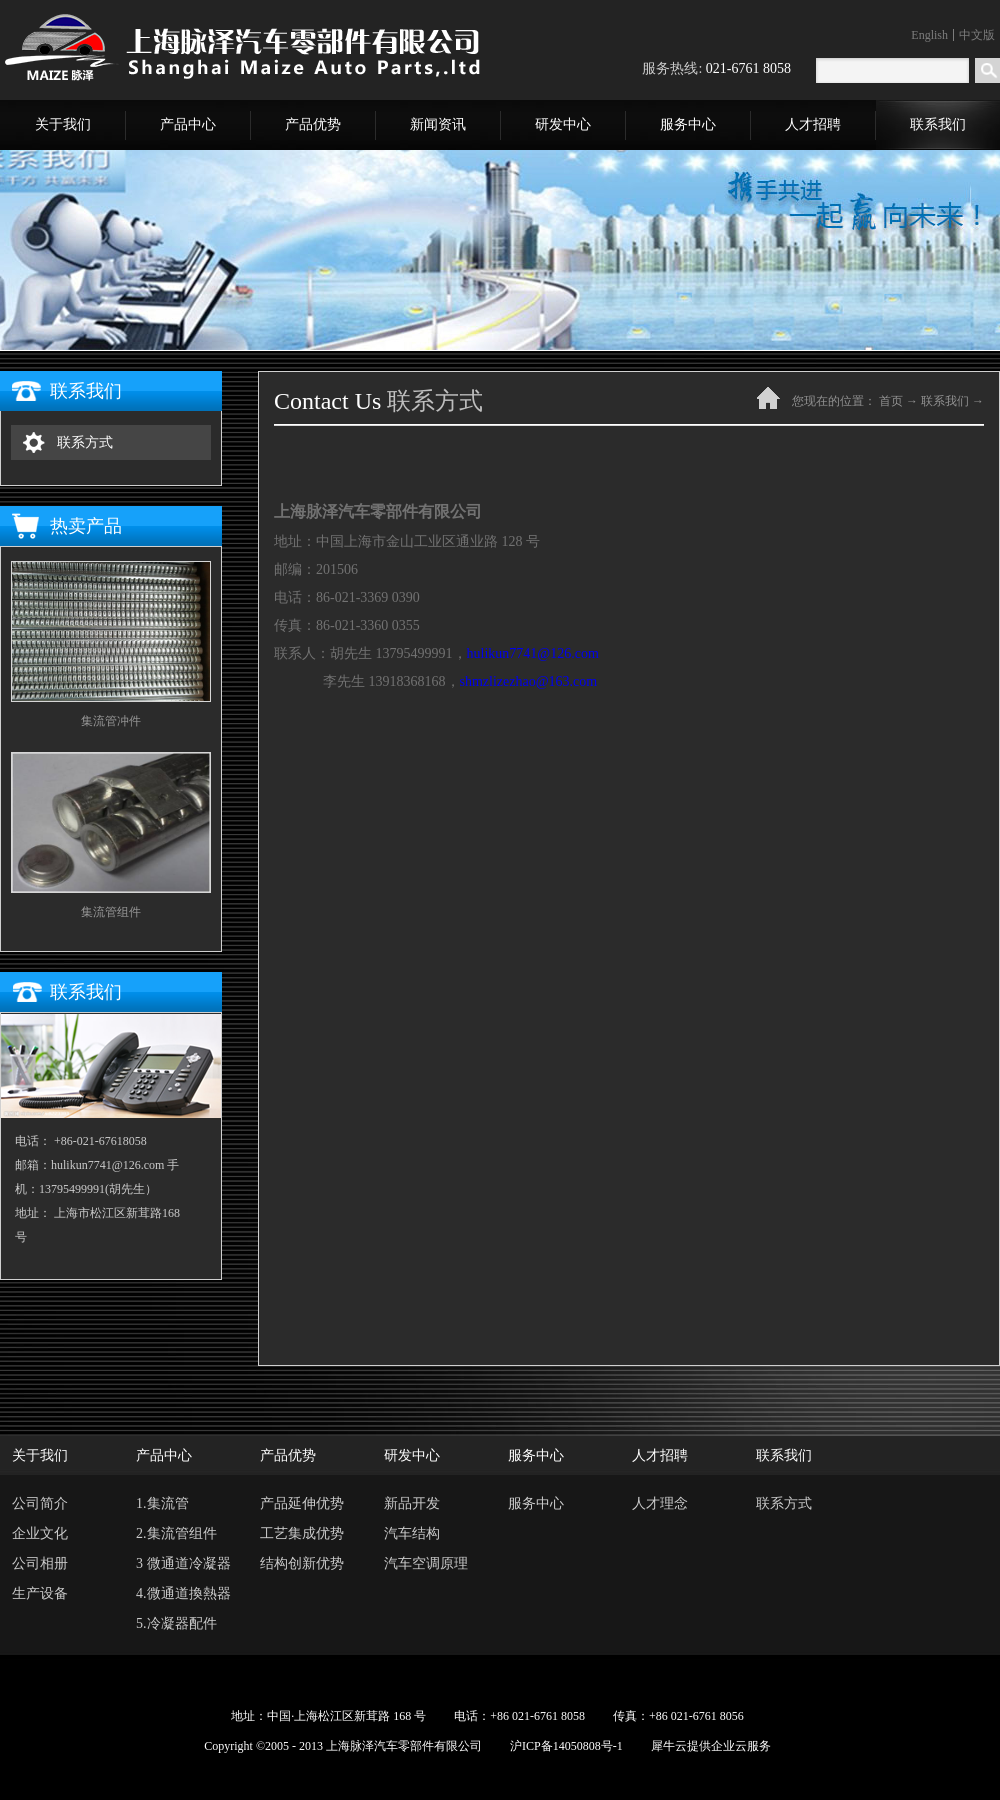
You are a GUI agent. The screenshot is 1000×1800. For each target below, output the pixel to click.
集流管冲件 (111, 721)
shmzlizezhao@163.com (529, 681)
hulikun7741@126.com (533, 653)
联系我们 (945, 401)
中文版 (977, 35)
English (929, 35)
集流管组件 (111, 912)
